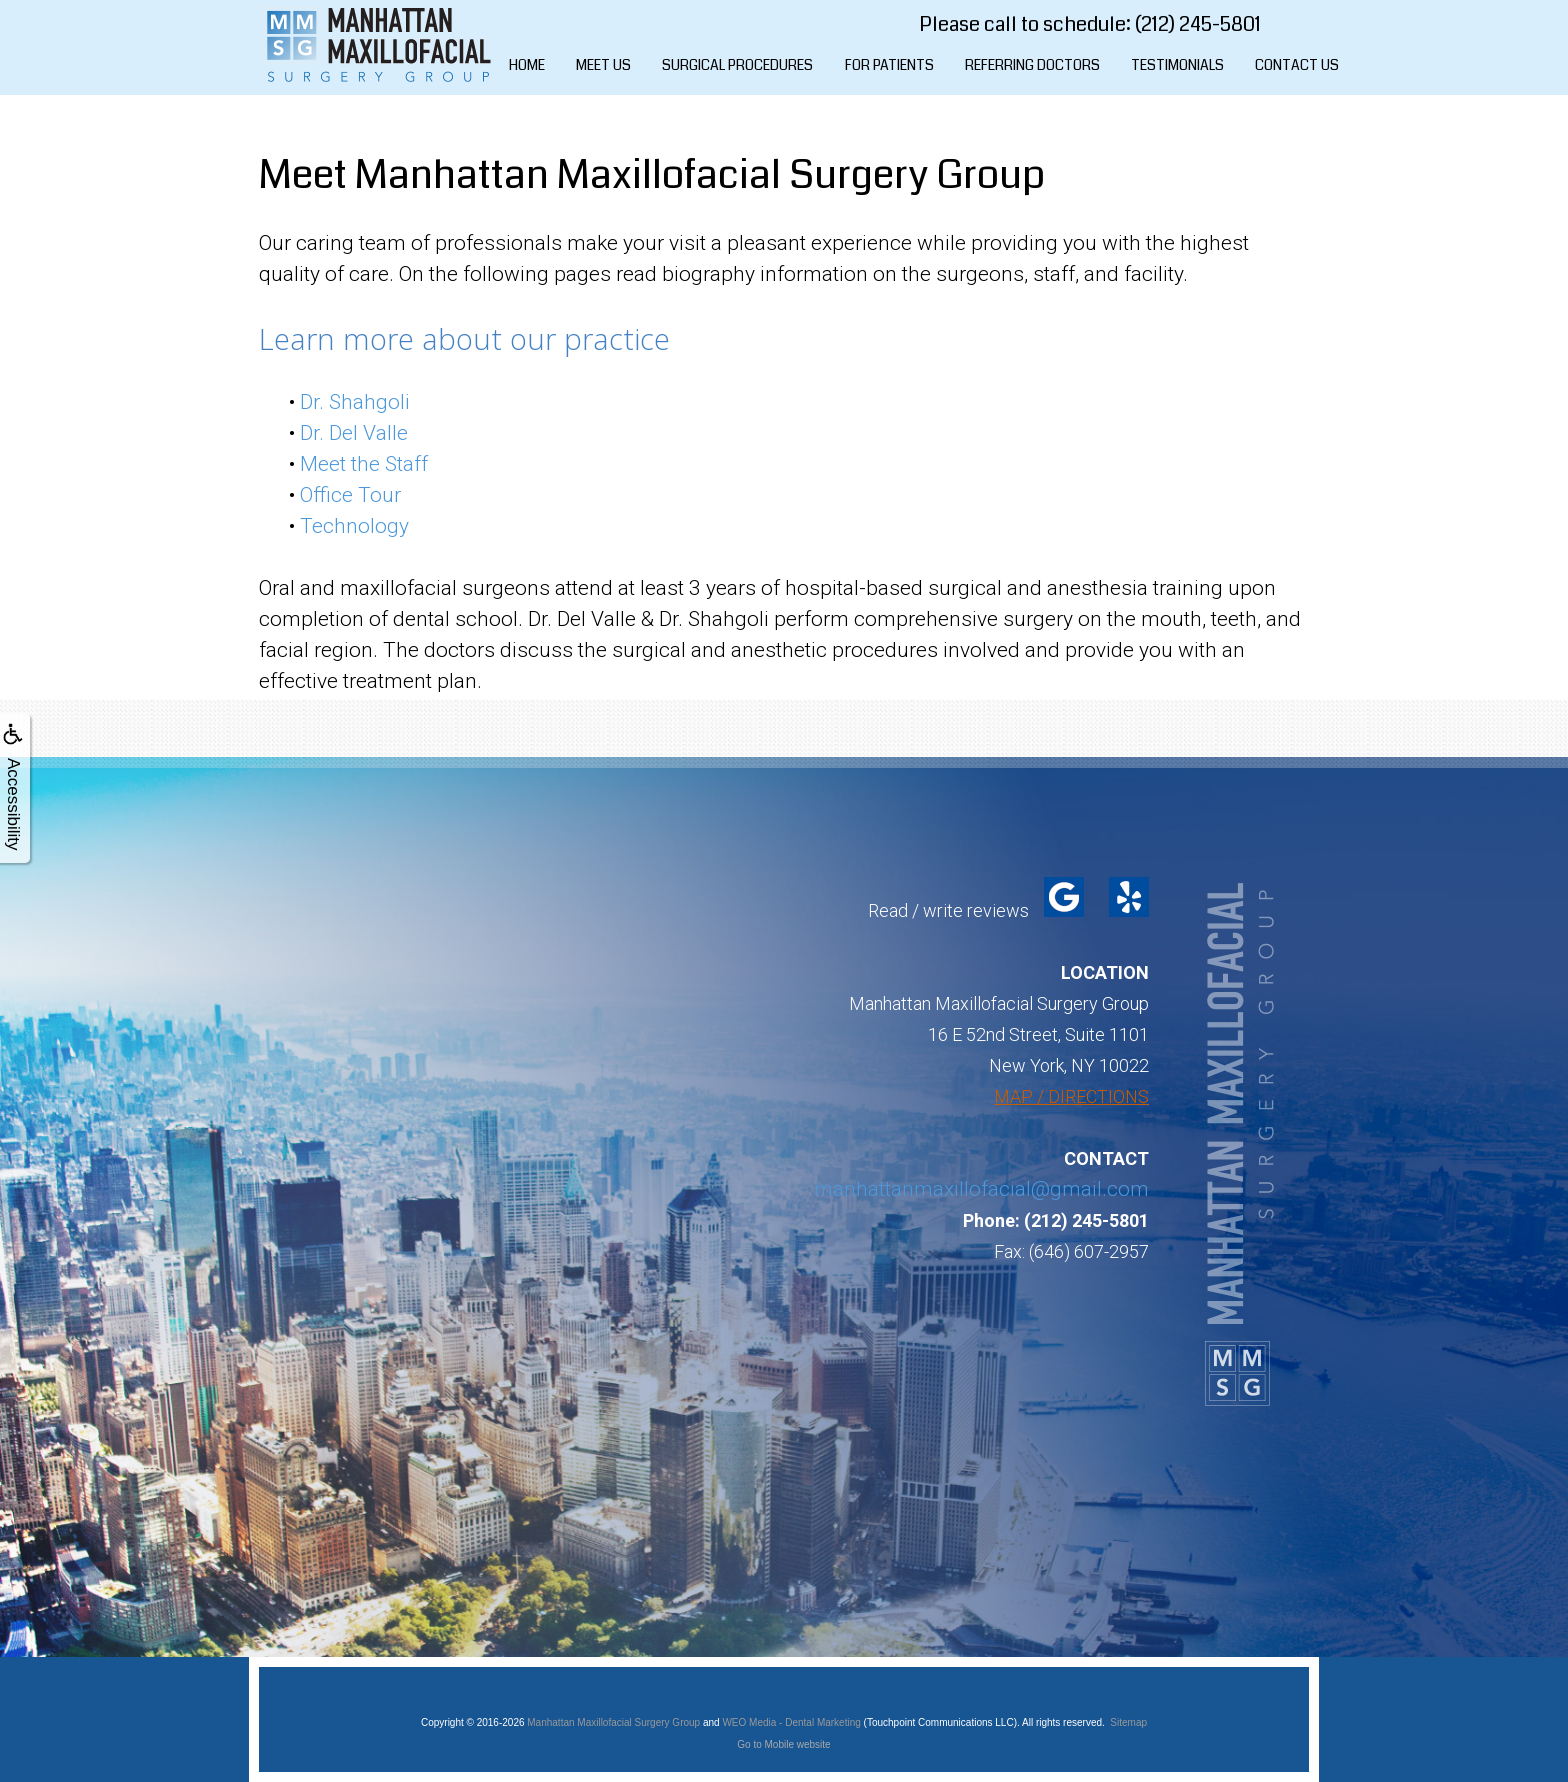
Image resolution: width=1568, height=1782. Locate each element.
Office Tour (350, 495)
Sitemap (1128, 1722)
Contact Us (1297, 65)
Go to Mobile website (783, 1744)
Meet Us (603, 65)
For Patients (889, 65)
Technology (354, 526)
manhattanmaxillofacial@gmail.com (981, 1189)
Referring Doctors (1032, 65)
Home (527, 65)
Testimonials (1177, 65)
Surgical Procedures (737, 65)
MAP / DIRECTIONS (1071, 1096)
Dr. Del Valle (354, 433)
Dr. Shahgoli (355, 402)
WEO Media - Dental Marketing (791, 1722)
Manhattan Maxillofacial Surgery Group (613, 1722)
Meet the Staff (364, 464)
